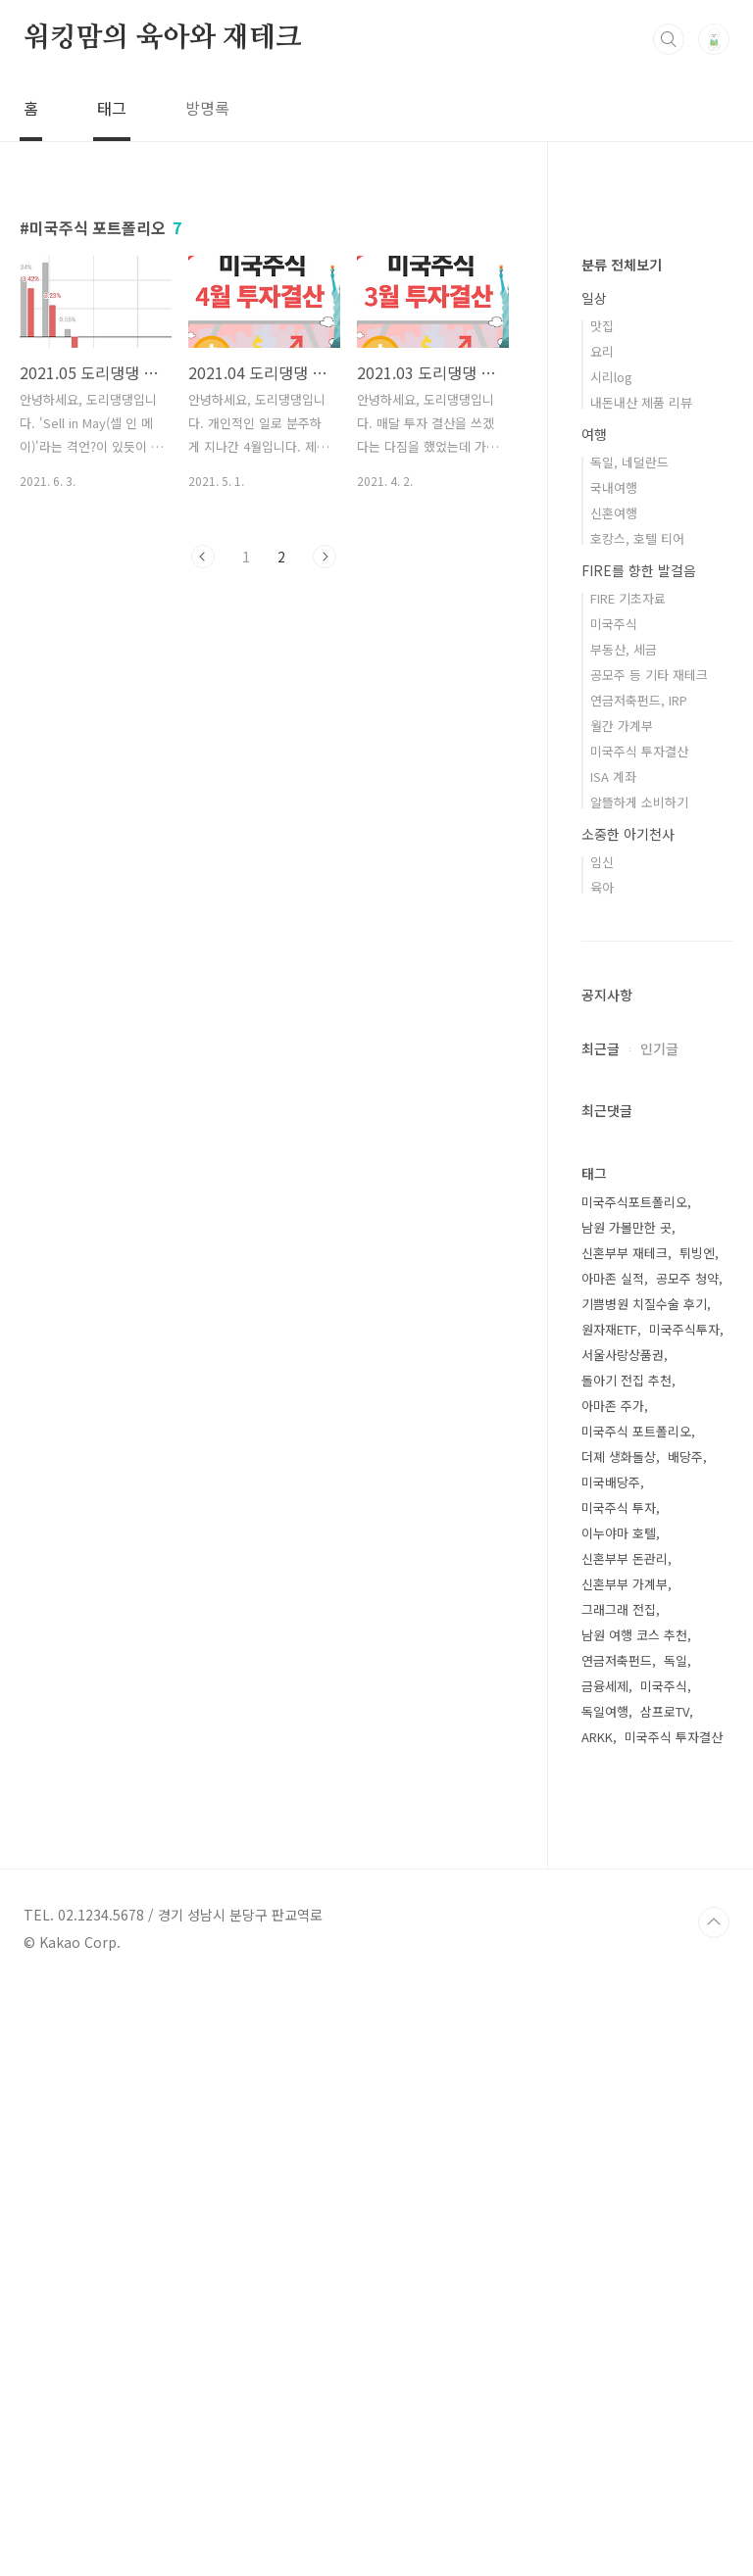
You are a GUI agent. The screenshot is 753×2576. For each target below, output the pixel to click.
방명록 (207, 108)
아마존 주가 (612, 1993)
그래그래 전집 (618, 2197)
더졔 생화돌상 (618, 2044)
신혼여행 (613, 1101)
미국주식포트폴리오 (634, 1789)
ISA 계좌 (613, 1364)
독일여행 (604, 2299)
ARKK (597, 2324)
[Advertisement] (657, 529)
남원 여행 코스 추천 (634, 2222)
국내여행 (613, 1075)
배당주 (685, 2044)
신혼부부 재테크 (624, 1840)
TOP (713, 2510)
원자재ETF (609, 1917)
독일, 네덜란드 (629, 1050)
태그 (111, 108)
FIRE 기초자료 (628, 1186)
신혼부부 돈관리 (624, 2146)
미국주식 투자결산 (639, 1339)
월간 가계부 (621, 1313)
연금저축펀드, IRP (638, 1288)
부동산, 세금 (623, 1237)
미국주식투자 (684, 1917)
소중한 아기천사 (628, 1422)
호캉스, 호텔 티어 (637, 1126)
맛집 (602, 913)
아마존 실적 (612, 1866)
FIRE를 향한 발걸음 (638, 1158)
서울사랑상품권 (622, 1942)
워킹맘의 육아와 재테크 (163, 38)
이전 (203, 556)
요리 (602, 939)
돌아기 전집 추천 (626, 1968)
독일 (675, 2248)
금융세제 (604, 2273)
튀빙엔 (697, 1840)
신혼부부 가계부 (624, 2172)
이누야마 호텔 (618, 2121)
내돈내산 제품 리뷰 (641, 990)
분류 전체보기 (621, 852)
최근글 (600, 1636)
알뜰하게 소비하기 (639, 1390)
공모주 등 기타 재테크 (649, 1262)
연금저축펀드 (616, 2248)
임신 (602, 1449)
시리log (611, 964)
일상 (594, 886)
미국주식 (613, 1211)
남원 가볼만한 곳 (626, 1815)
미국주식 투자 (618, 2095)
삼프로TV (664, 2299)
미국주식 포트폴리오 (636, 2019)
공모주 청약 (687, 1866)
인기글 (659, 1636)
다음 (324, 556)
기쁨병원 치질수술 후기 (644, 1891)
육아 (602, 1475)
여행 (594, 1022)
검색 (668, 39)
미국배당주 (610, 2070)
